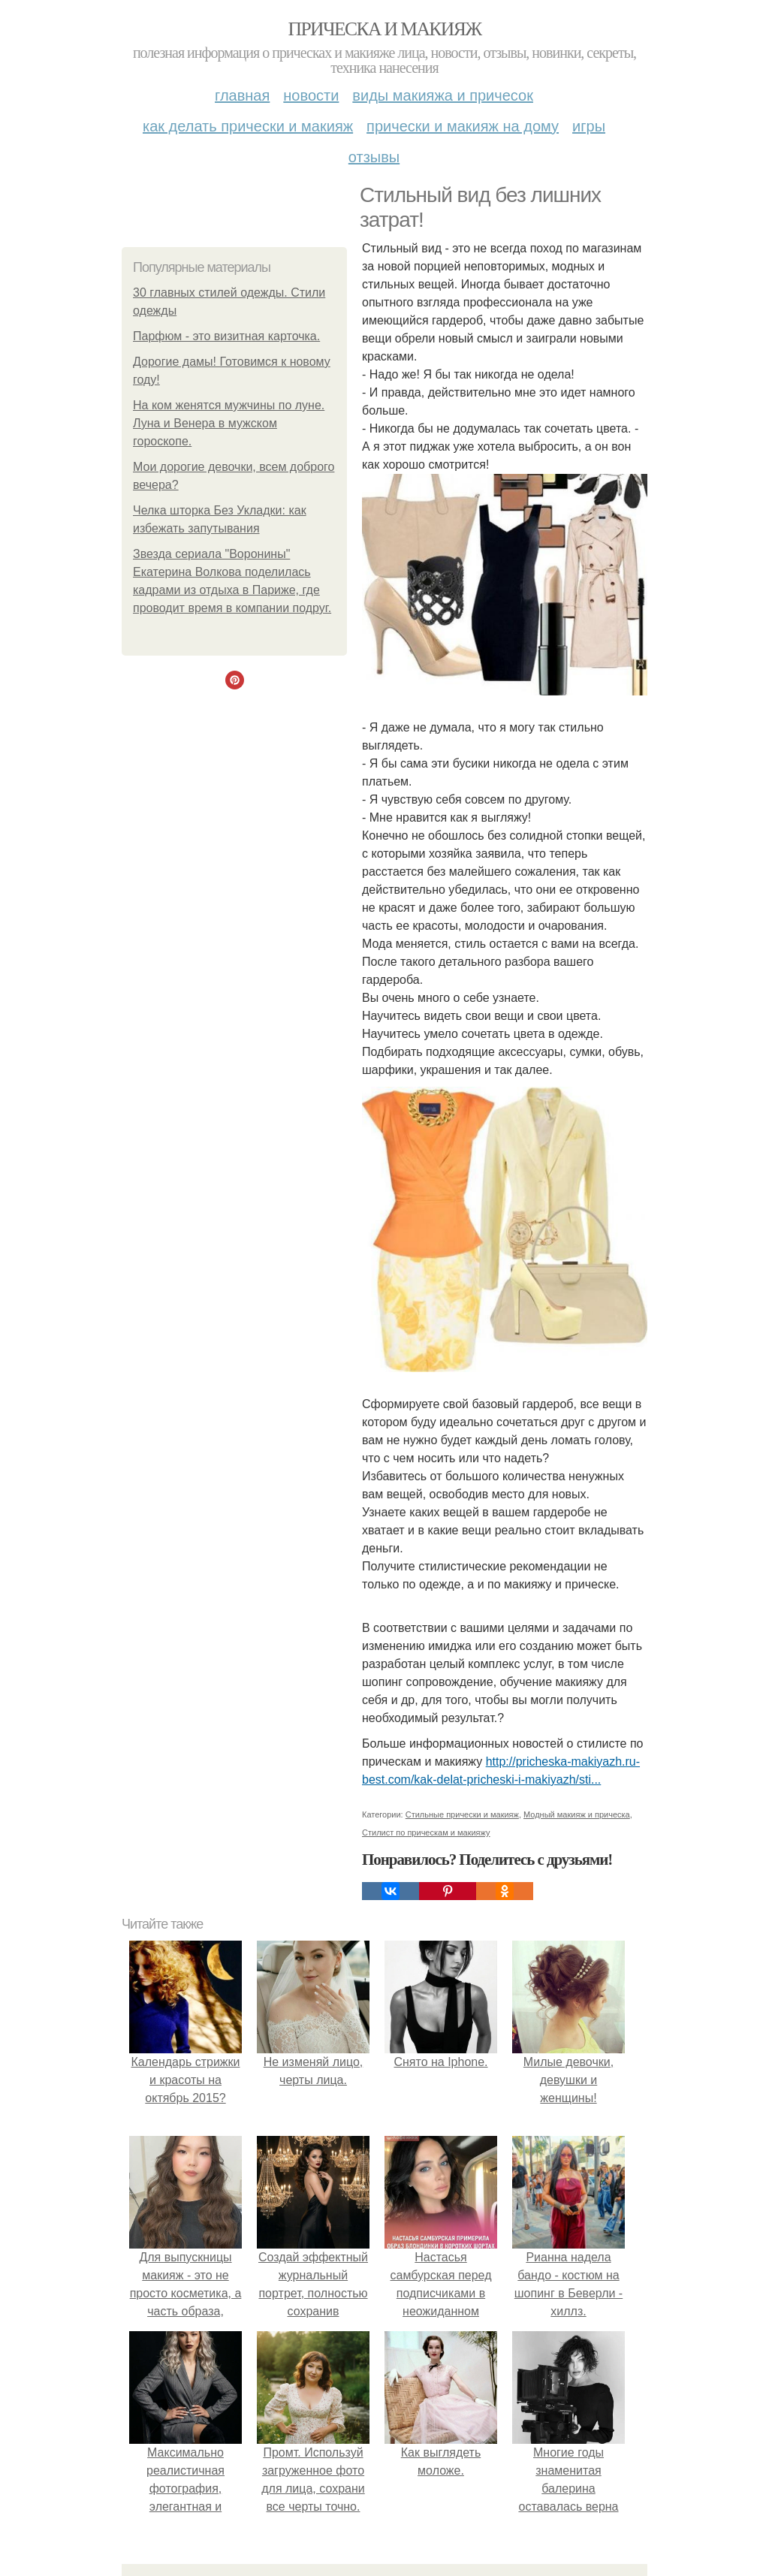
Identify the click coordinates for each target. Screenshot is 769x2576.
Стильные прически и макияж (462, 1814)
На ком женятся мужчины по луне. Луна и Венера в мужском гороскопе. (228, 423)
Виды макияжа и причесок (442, 95)
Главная (242, 95)
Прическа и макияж (384, 29)
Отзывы (374, 157)
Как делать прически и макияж (248, 126)
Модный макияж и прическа (576, 1814)
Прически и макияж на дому (462, 126)
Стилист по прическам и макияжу (426, 1832)
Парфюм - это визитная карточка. (226, 336)
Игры (588, 126)
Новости (311, 95)
